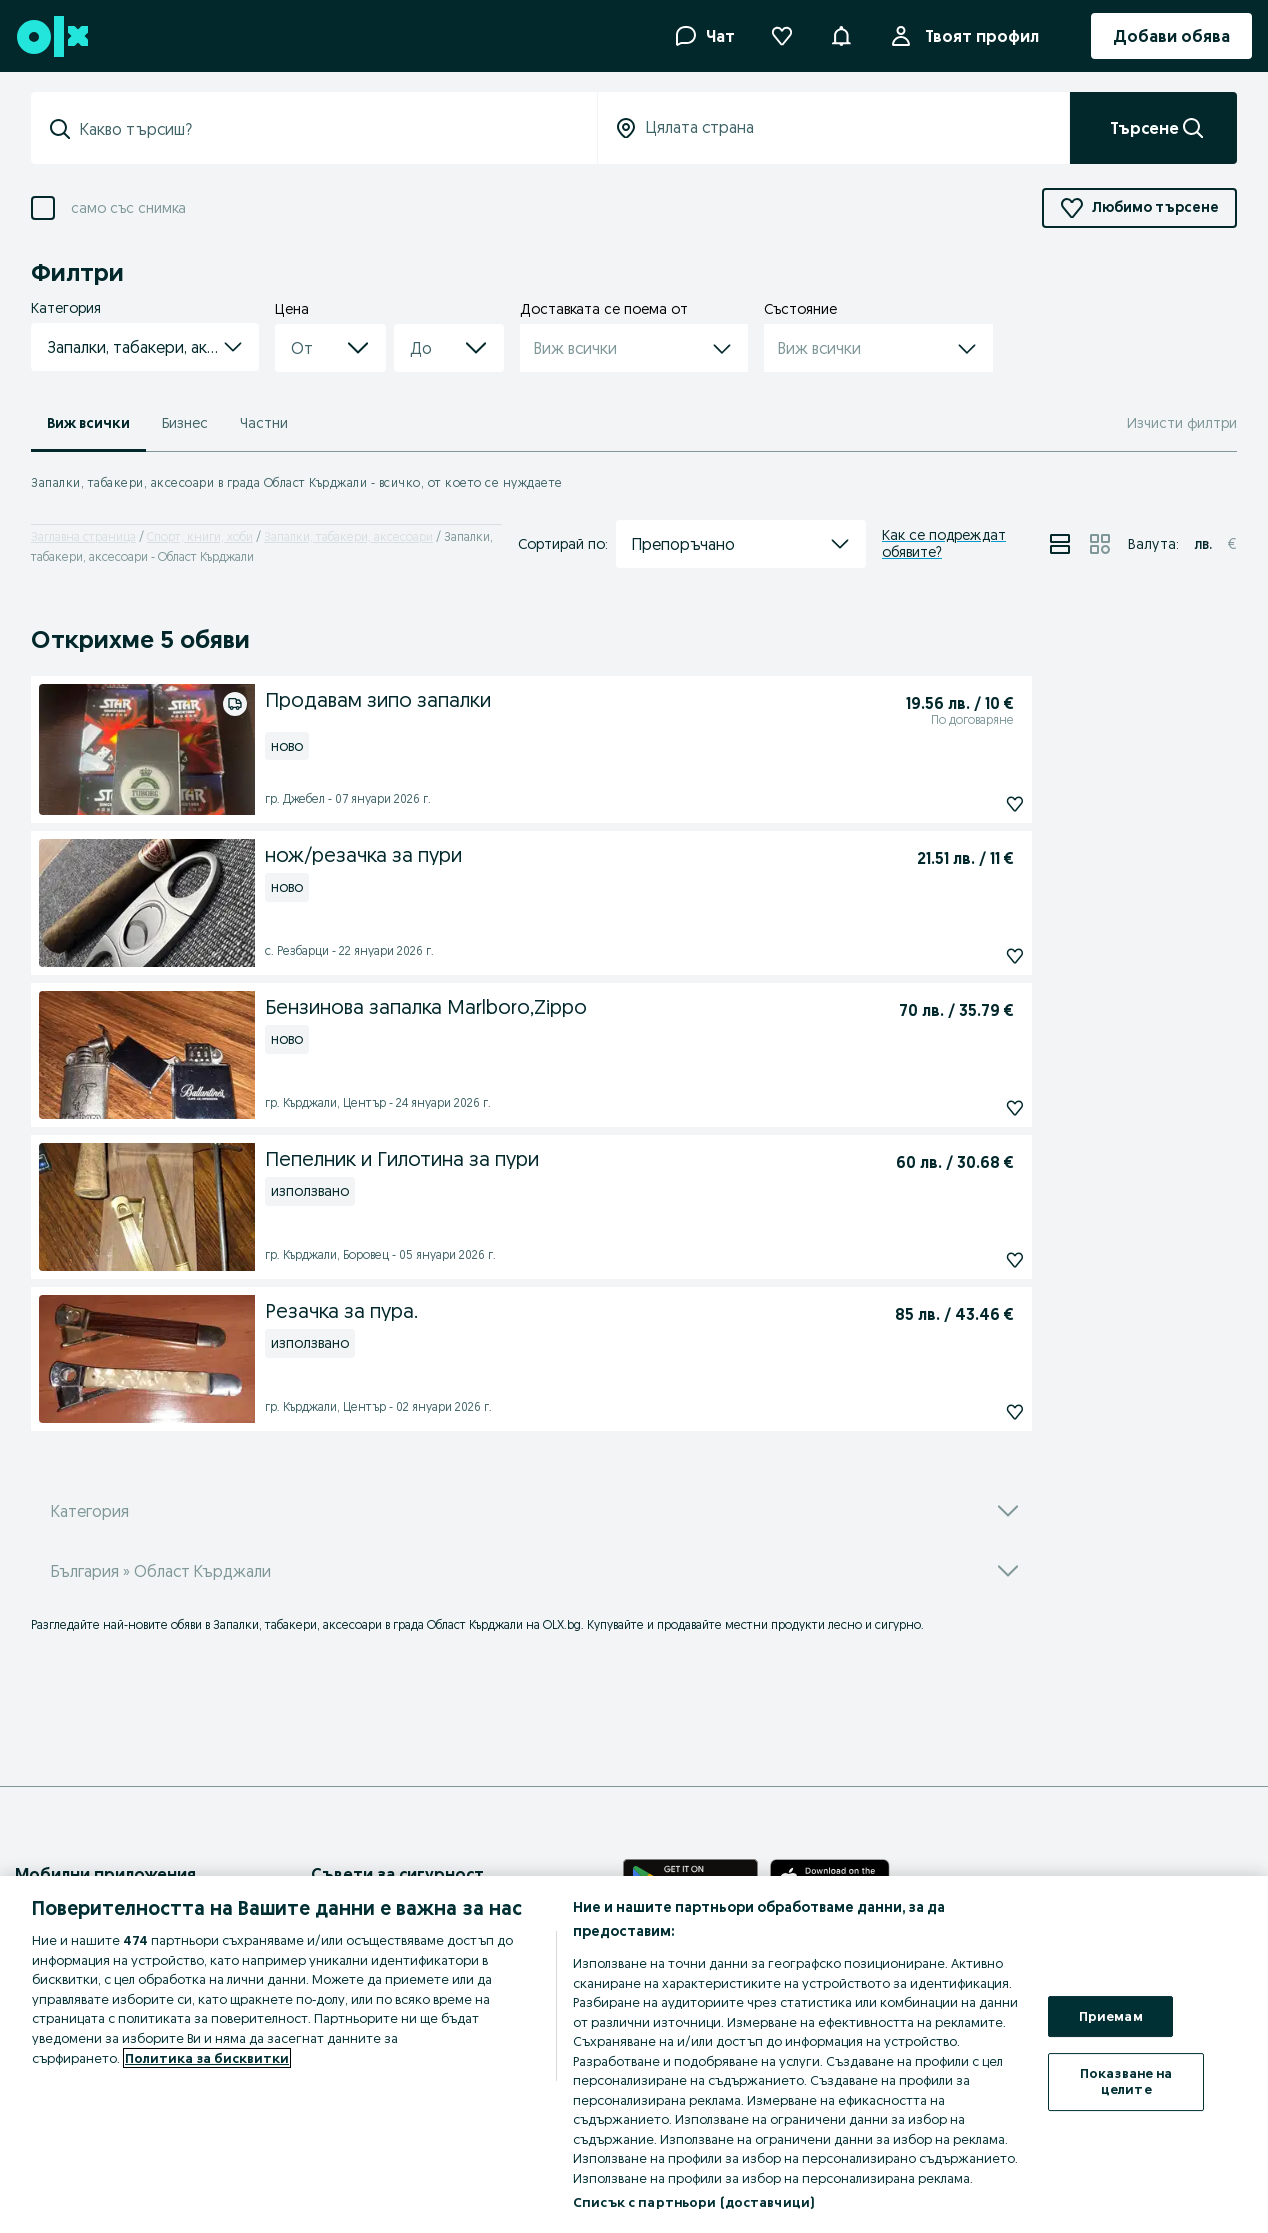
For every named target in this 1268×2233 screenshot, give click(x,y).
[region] (634, 2054)
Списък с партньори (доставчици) (693, 2202)
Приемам (1111, 2016)
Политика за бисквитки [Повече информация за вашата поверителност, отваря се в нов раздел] (207, 2058)
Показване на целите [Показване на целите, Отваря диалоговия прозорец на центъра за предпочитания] (1126, 2081)
